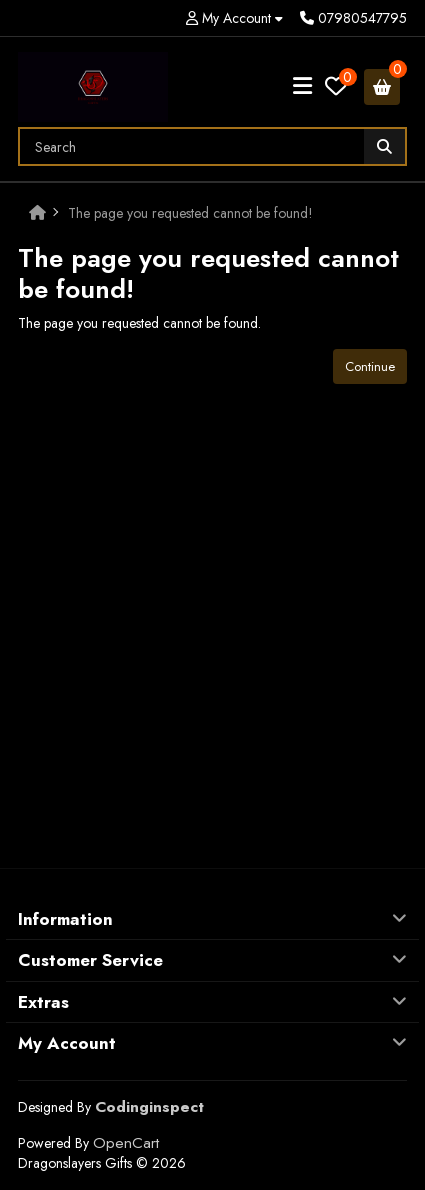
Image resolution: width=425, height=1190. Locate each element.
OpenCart (126, 1143)
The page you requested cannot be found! (190, 213)
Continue (370, 366)
